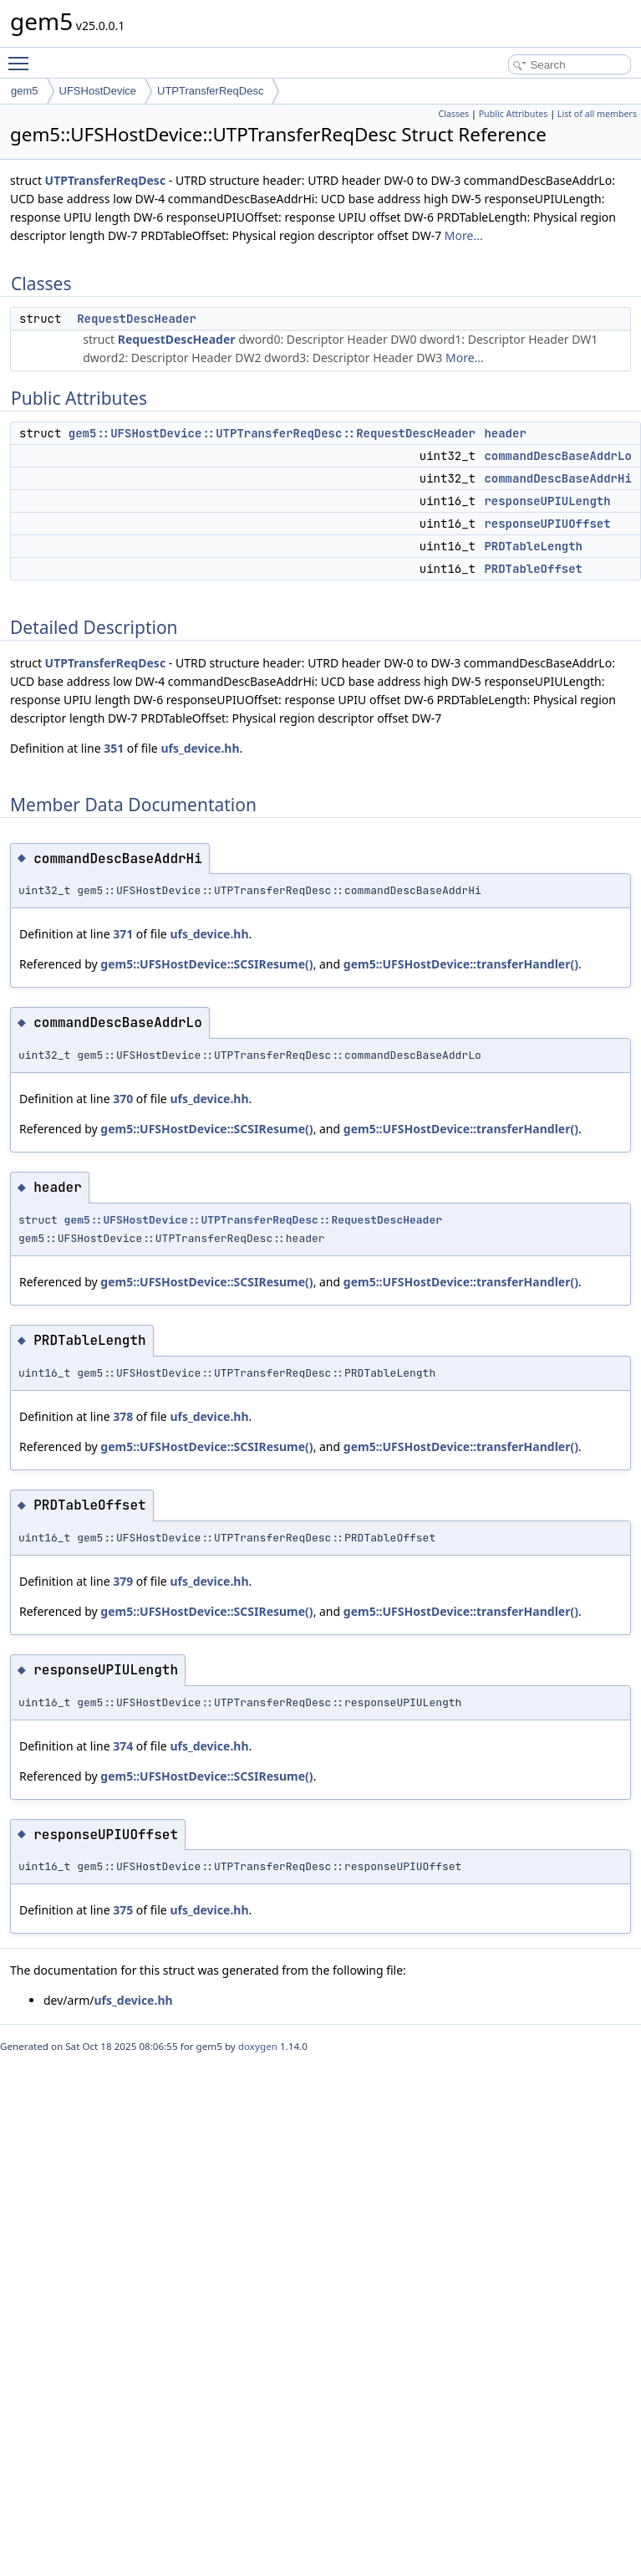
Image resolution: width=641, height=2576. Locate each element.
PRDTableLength (533, 546)
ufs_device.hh (199, 748)
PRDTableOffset (533, 568)
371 (123, 934)
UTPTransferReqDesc (210, 90)
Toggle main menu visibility (22, 56)
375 (123, 1910)
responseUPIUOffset (547, 523)
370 (123, 1099)
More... (464, 235)
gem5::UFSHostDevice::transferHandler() (460, 964)
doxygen (257, 2046)
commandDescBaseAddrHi (557, 478)
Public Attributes (513, 114)
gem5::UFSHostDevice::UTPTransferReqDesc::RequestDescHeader (272, 433)
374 (123, 1746)
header (505, 433)
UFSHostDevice (97, 90)
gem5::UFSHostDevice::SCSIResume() (206, 964)
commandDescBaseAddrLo (557, 455)
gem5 (24, 90)
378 (123, 1416)
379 (123, 1581)
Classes (453, 114)
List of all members (597, 114)
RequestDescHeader (136, 318)
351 (114, 748)
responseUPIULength (547, 501)
